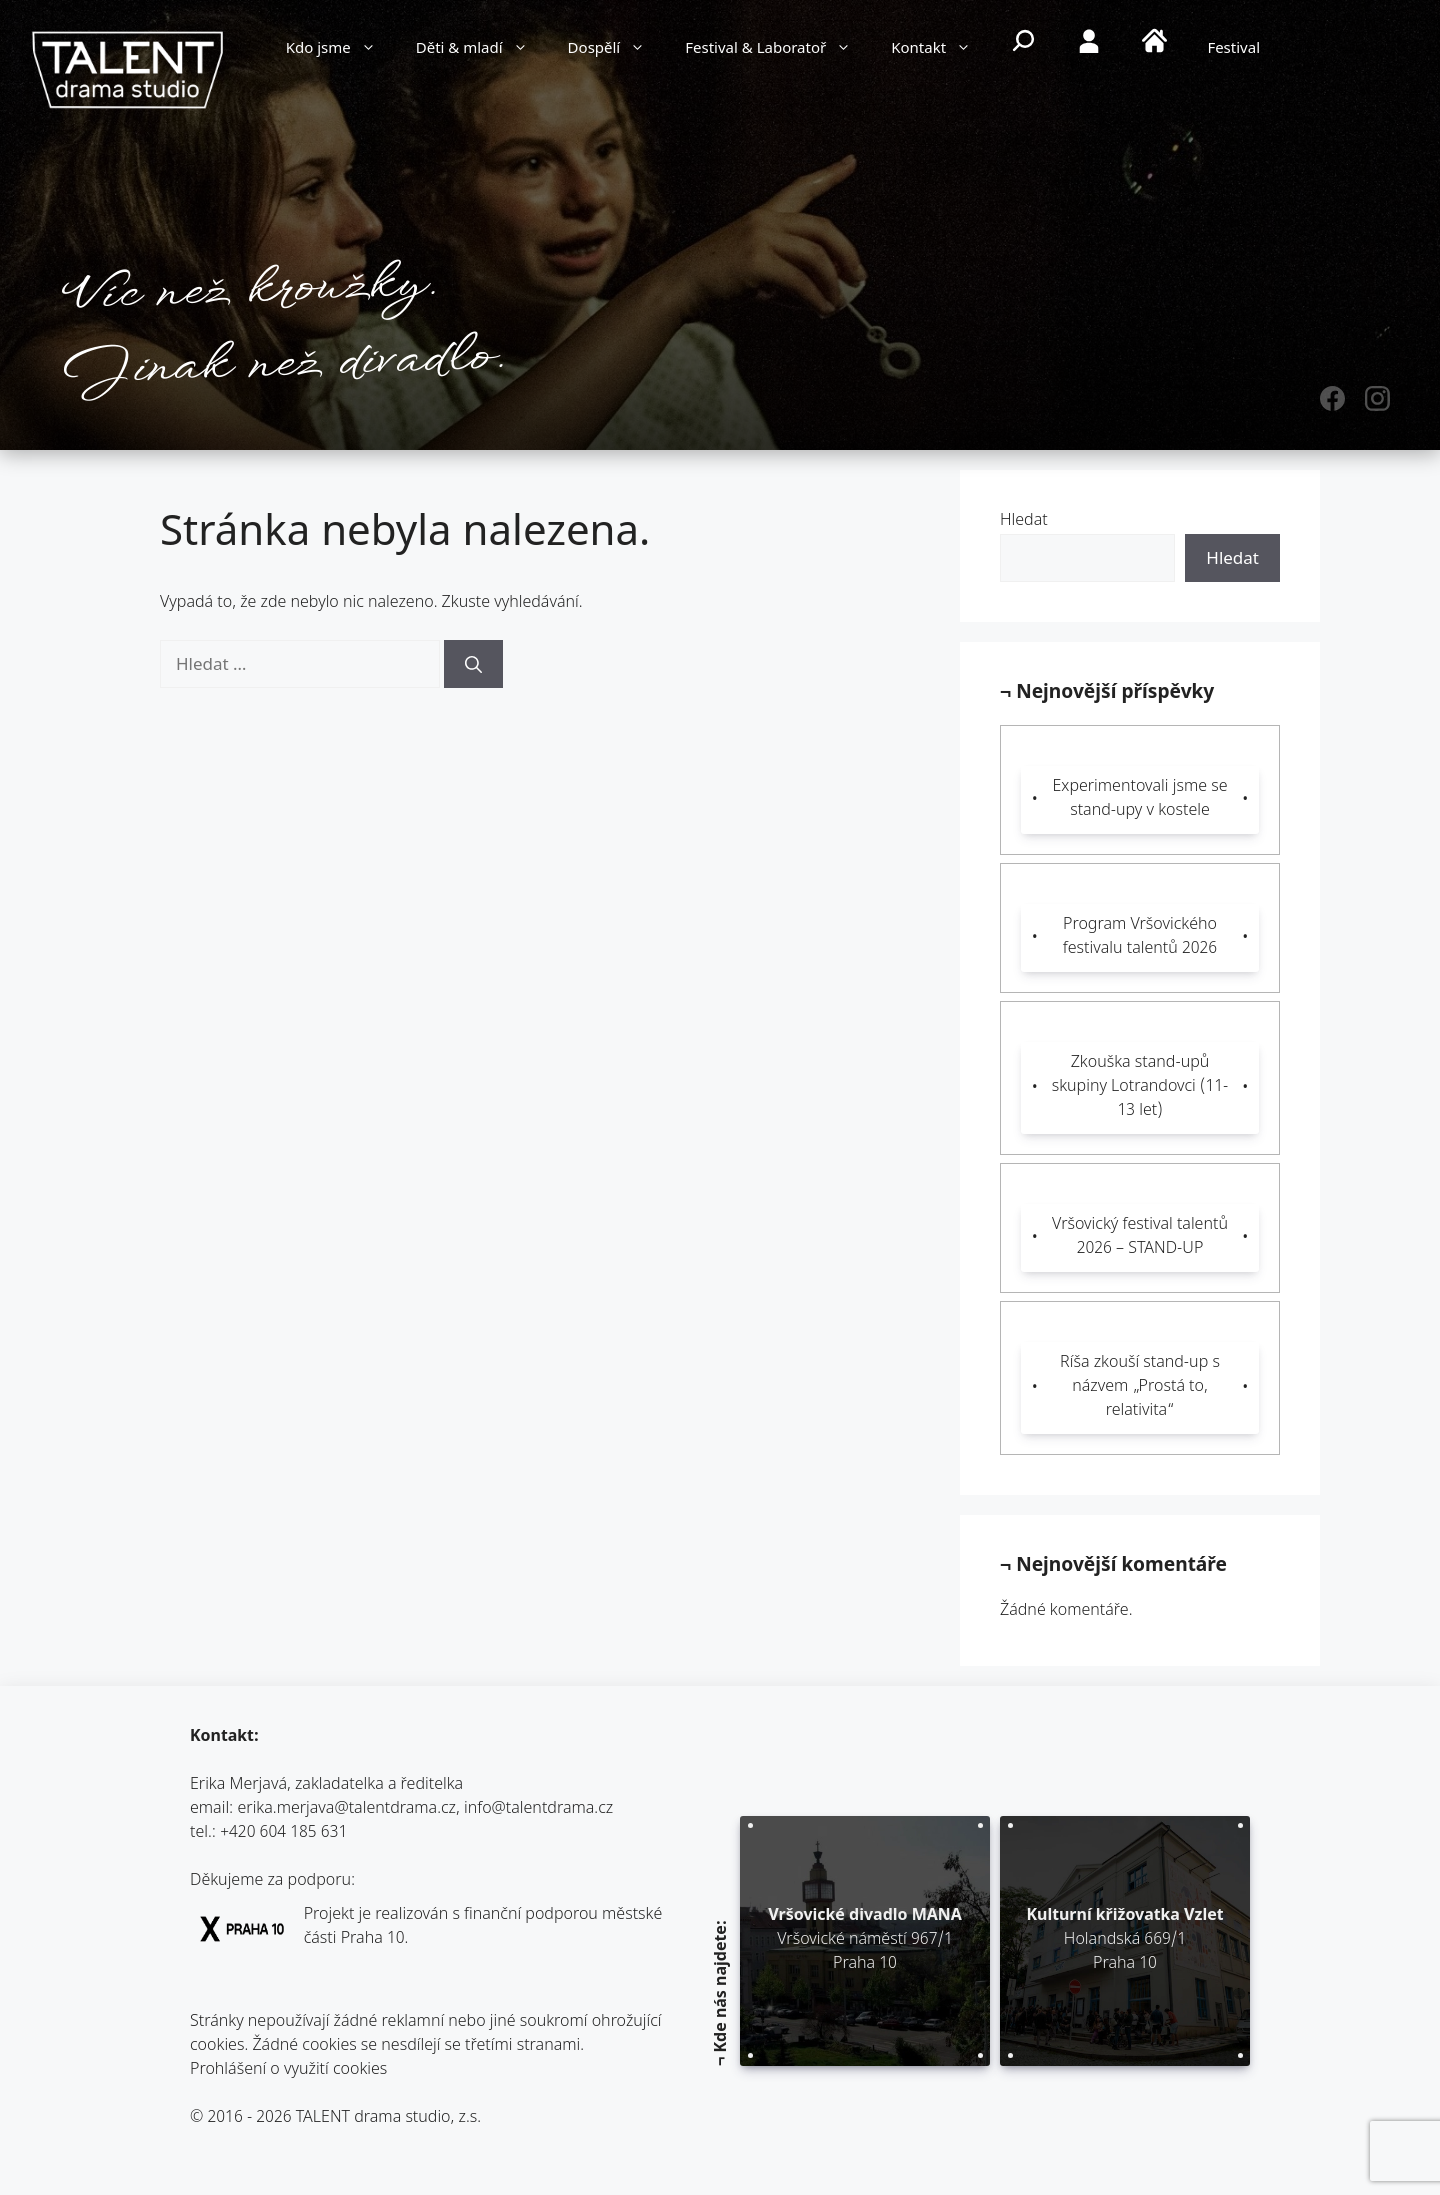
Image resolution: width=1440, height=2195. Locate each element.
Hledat (1024, 521)
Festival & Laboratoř (778, 50)
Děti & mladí (482, 50)
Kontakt (941, 50)
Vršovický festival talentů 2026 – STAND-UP (1140, 1237)
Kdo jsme (341, 50)
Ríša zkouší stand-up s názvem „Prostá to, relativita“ (1140, 1387)
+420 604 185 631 (283, 1833)
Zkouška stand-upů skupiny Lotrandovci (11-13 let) (1140, 1087)
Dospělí (617, 50)
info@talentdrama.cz (538, 1809)
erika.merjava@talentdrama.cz (347, 1809)
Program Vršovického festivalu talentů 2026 (1140, 937)
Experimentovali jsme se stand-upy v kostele (1139, 799)
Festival (1233, 49)
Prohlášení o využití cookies (288, 2070)
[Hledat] (473, 664)
